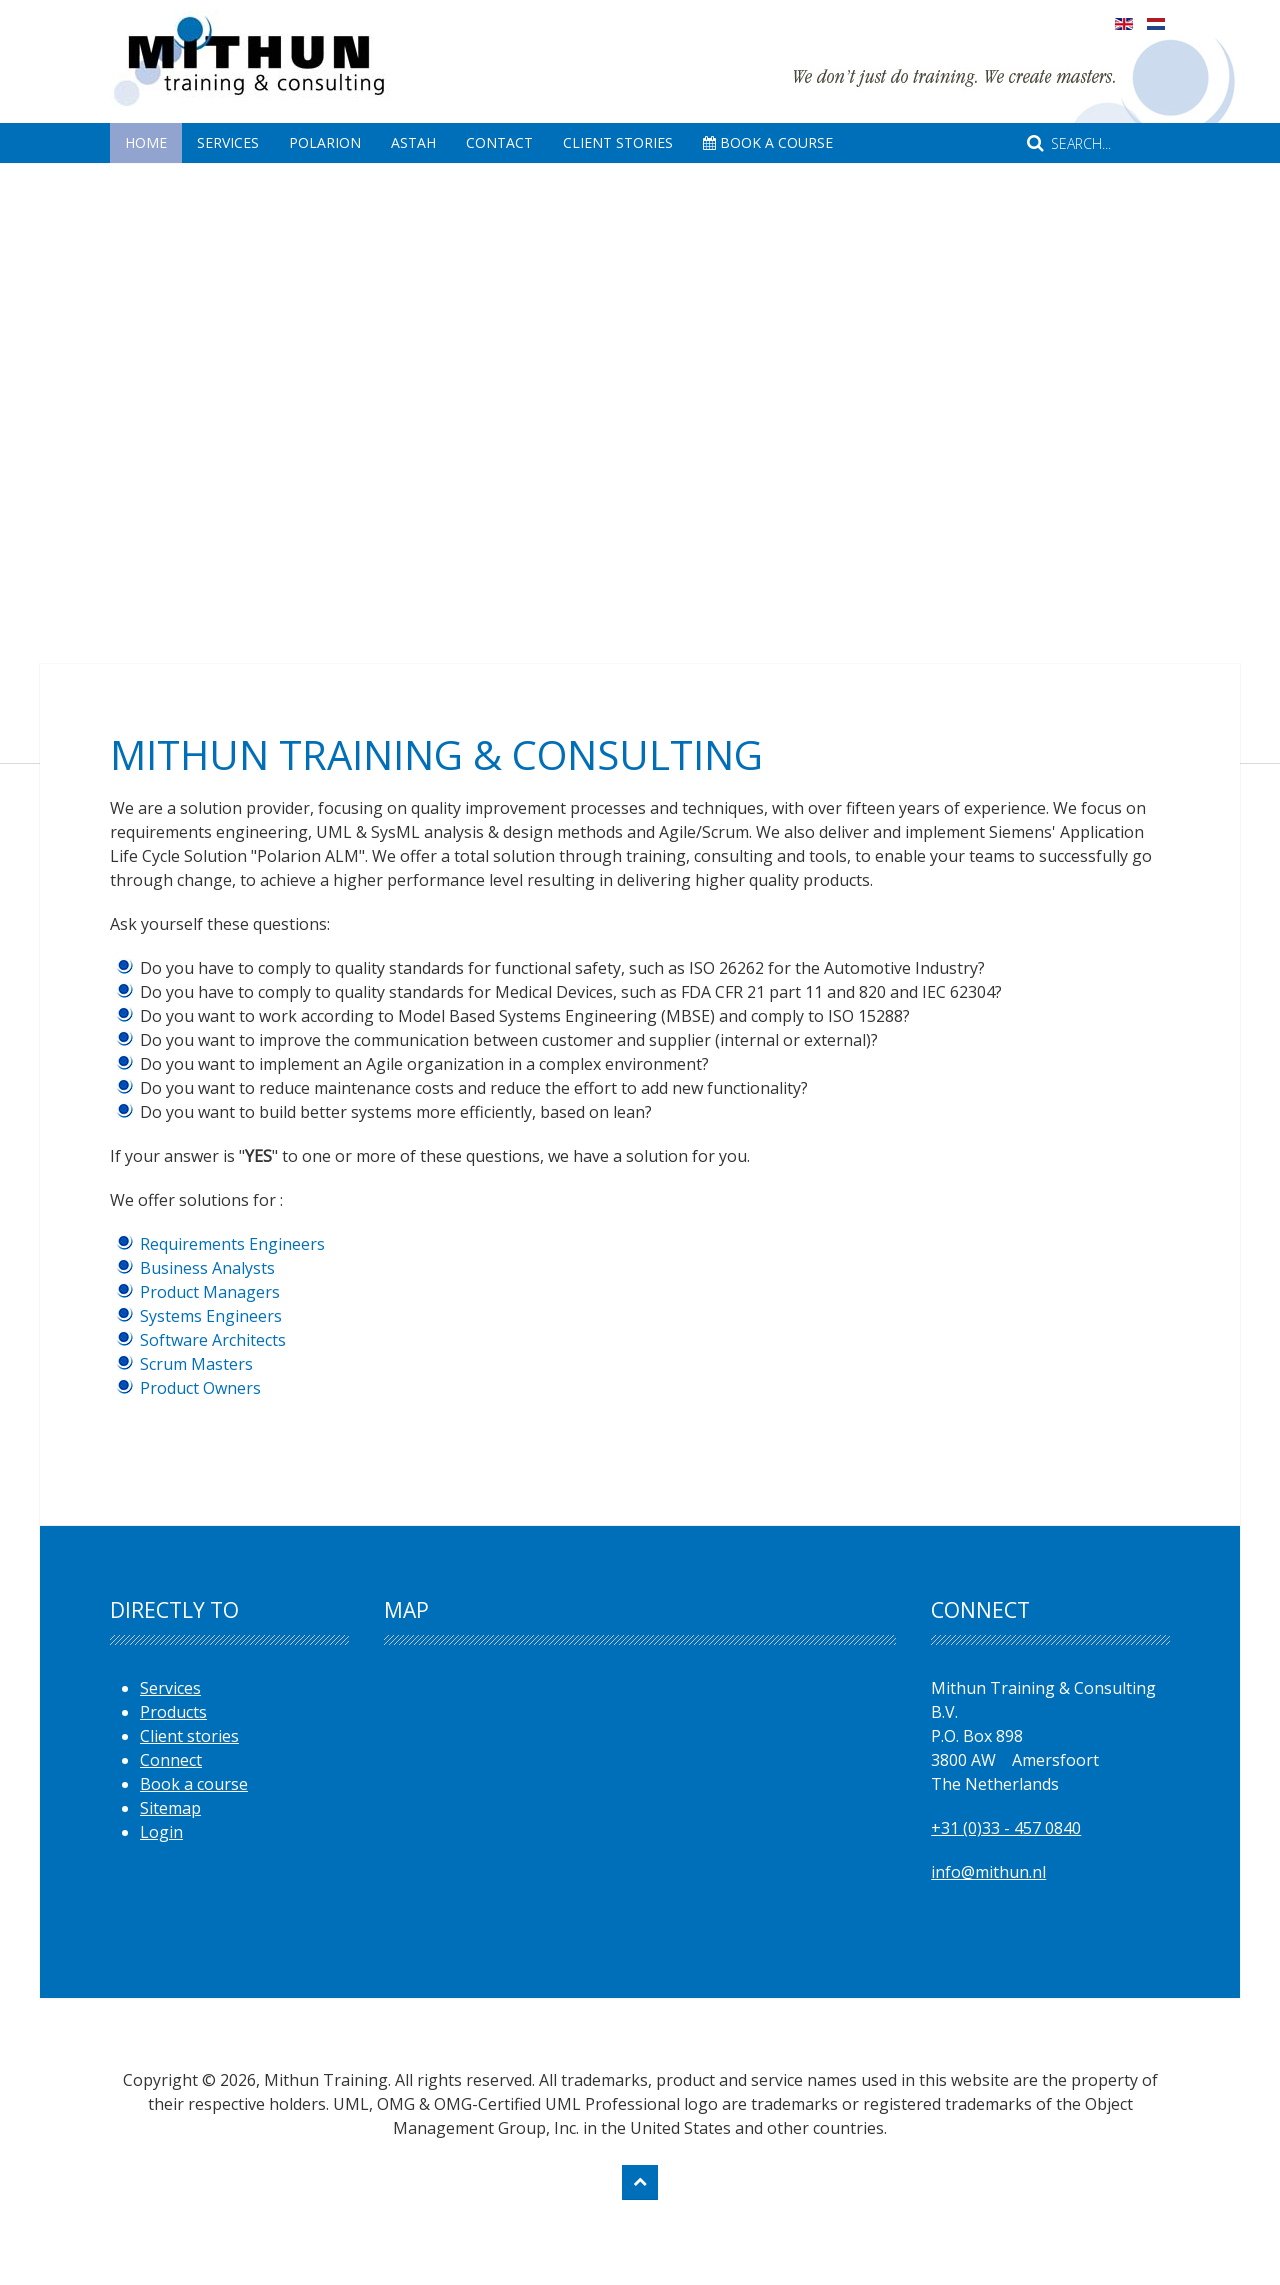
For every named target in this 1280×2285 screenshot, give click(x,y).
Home (146, 142)
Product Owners (200, 1388)
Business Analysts (207, 1268)
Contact (499, 142)
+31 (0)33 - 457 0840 (1006, 1828)
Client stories (189, 1736)
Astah (413, 142)
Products (173, 1712)
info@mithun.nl (988, 1872)
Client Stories (618, 142)
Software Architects (213, 1340)
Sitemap (170, 1808)
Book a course (194, 1784)
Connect (171, 1760)
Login (161, 1832)
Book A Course (768, 142)
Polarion (325, 142)
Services (228, 142)
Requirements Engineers (232, 1244)
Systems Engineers (211, 1316)
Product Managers (210, 1292)
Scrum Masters (196, 1364)
